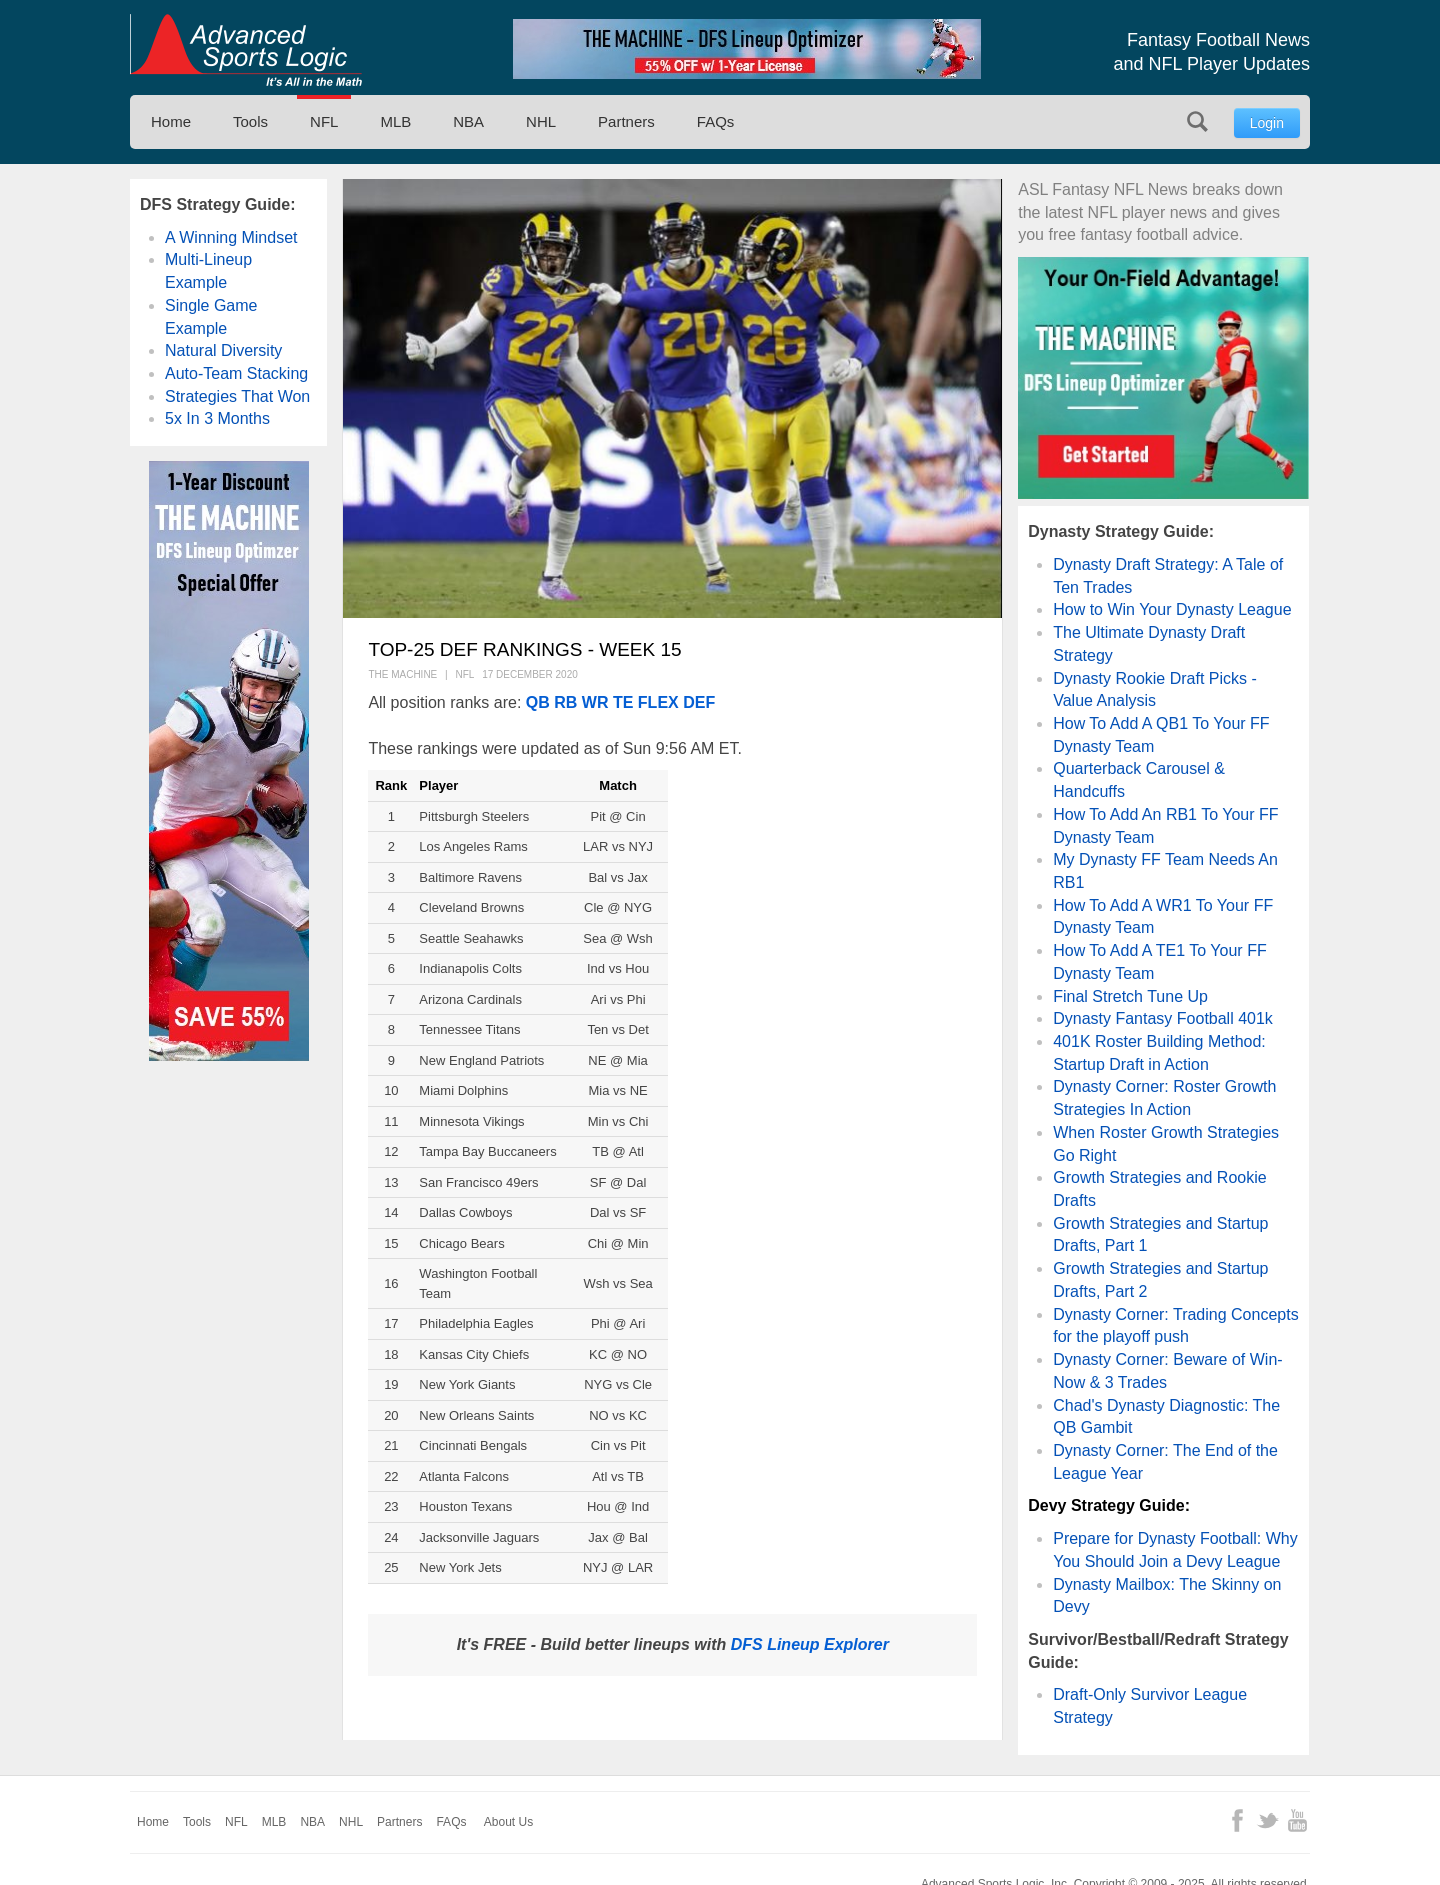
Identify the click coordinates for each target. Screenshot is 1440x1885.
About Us (508, 1822)
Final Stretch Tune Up (1130, 996)
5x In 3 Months (217, 418)
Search (1197, 121)
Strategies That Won (237, 396)
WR (595, 702)
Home (171, 121)
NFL (324, 121)
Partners (626, 121)
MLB (395, 121)
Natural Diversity (223, 350)
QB (538, 702)
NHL (541, 121)
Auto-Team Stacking (236, 373)
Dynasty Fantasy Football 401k (1163, 1018)
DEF (699, 702)
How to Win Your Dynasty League (1172, 609)
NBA (468, 121)
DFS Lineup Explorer (810, 1644)
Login (1267, 123)
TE (623, 702)
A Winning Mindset (231, 237)
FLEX (658, 702)
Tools (250, 121)
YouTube (1297, 1820)
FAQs (716, 121)
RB (565, 702)
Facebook (1237, 1820)
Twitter (1267, 1820)
